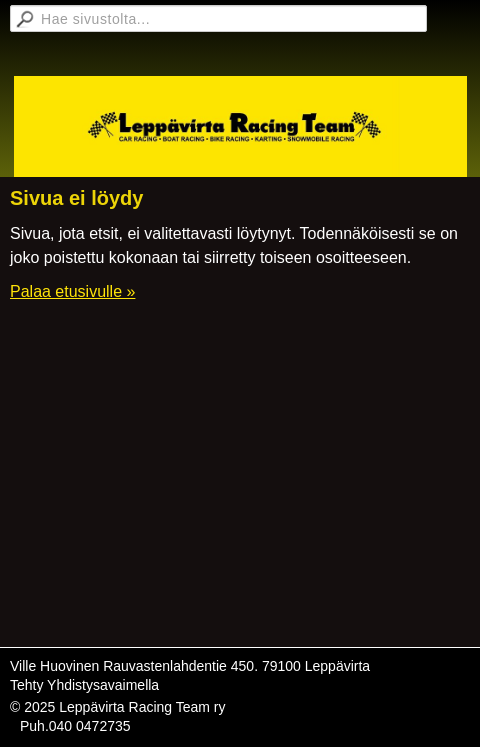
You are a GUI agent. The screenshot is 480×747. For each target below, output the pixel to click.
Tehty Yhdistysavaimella (84, 685)
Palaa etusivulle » (72, 291)
